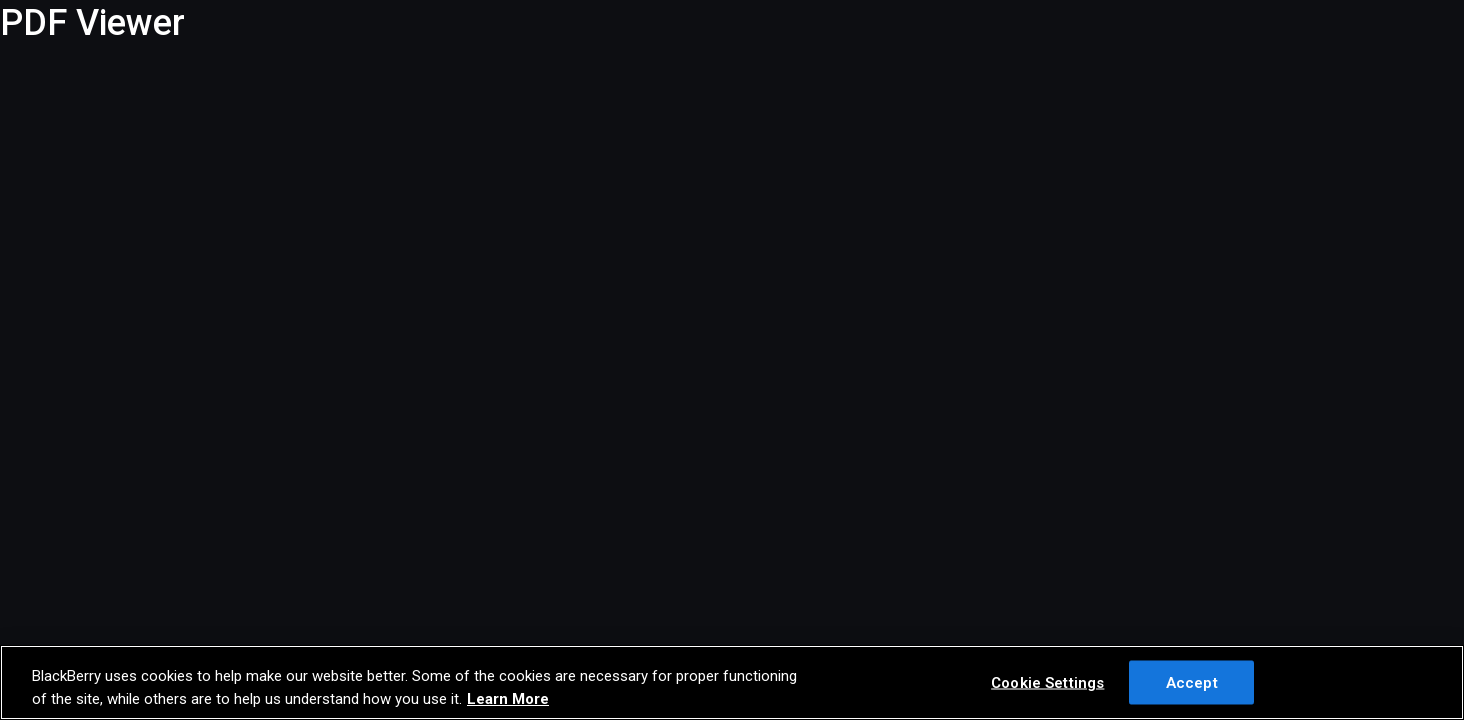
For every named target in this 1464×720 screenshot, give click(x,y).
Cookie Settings (1047, 682)
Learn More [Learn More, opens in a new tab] (508, 699)
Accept (1192, 682)
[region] (732, 682)
